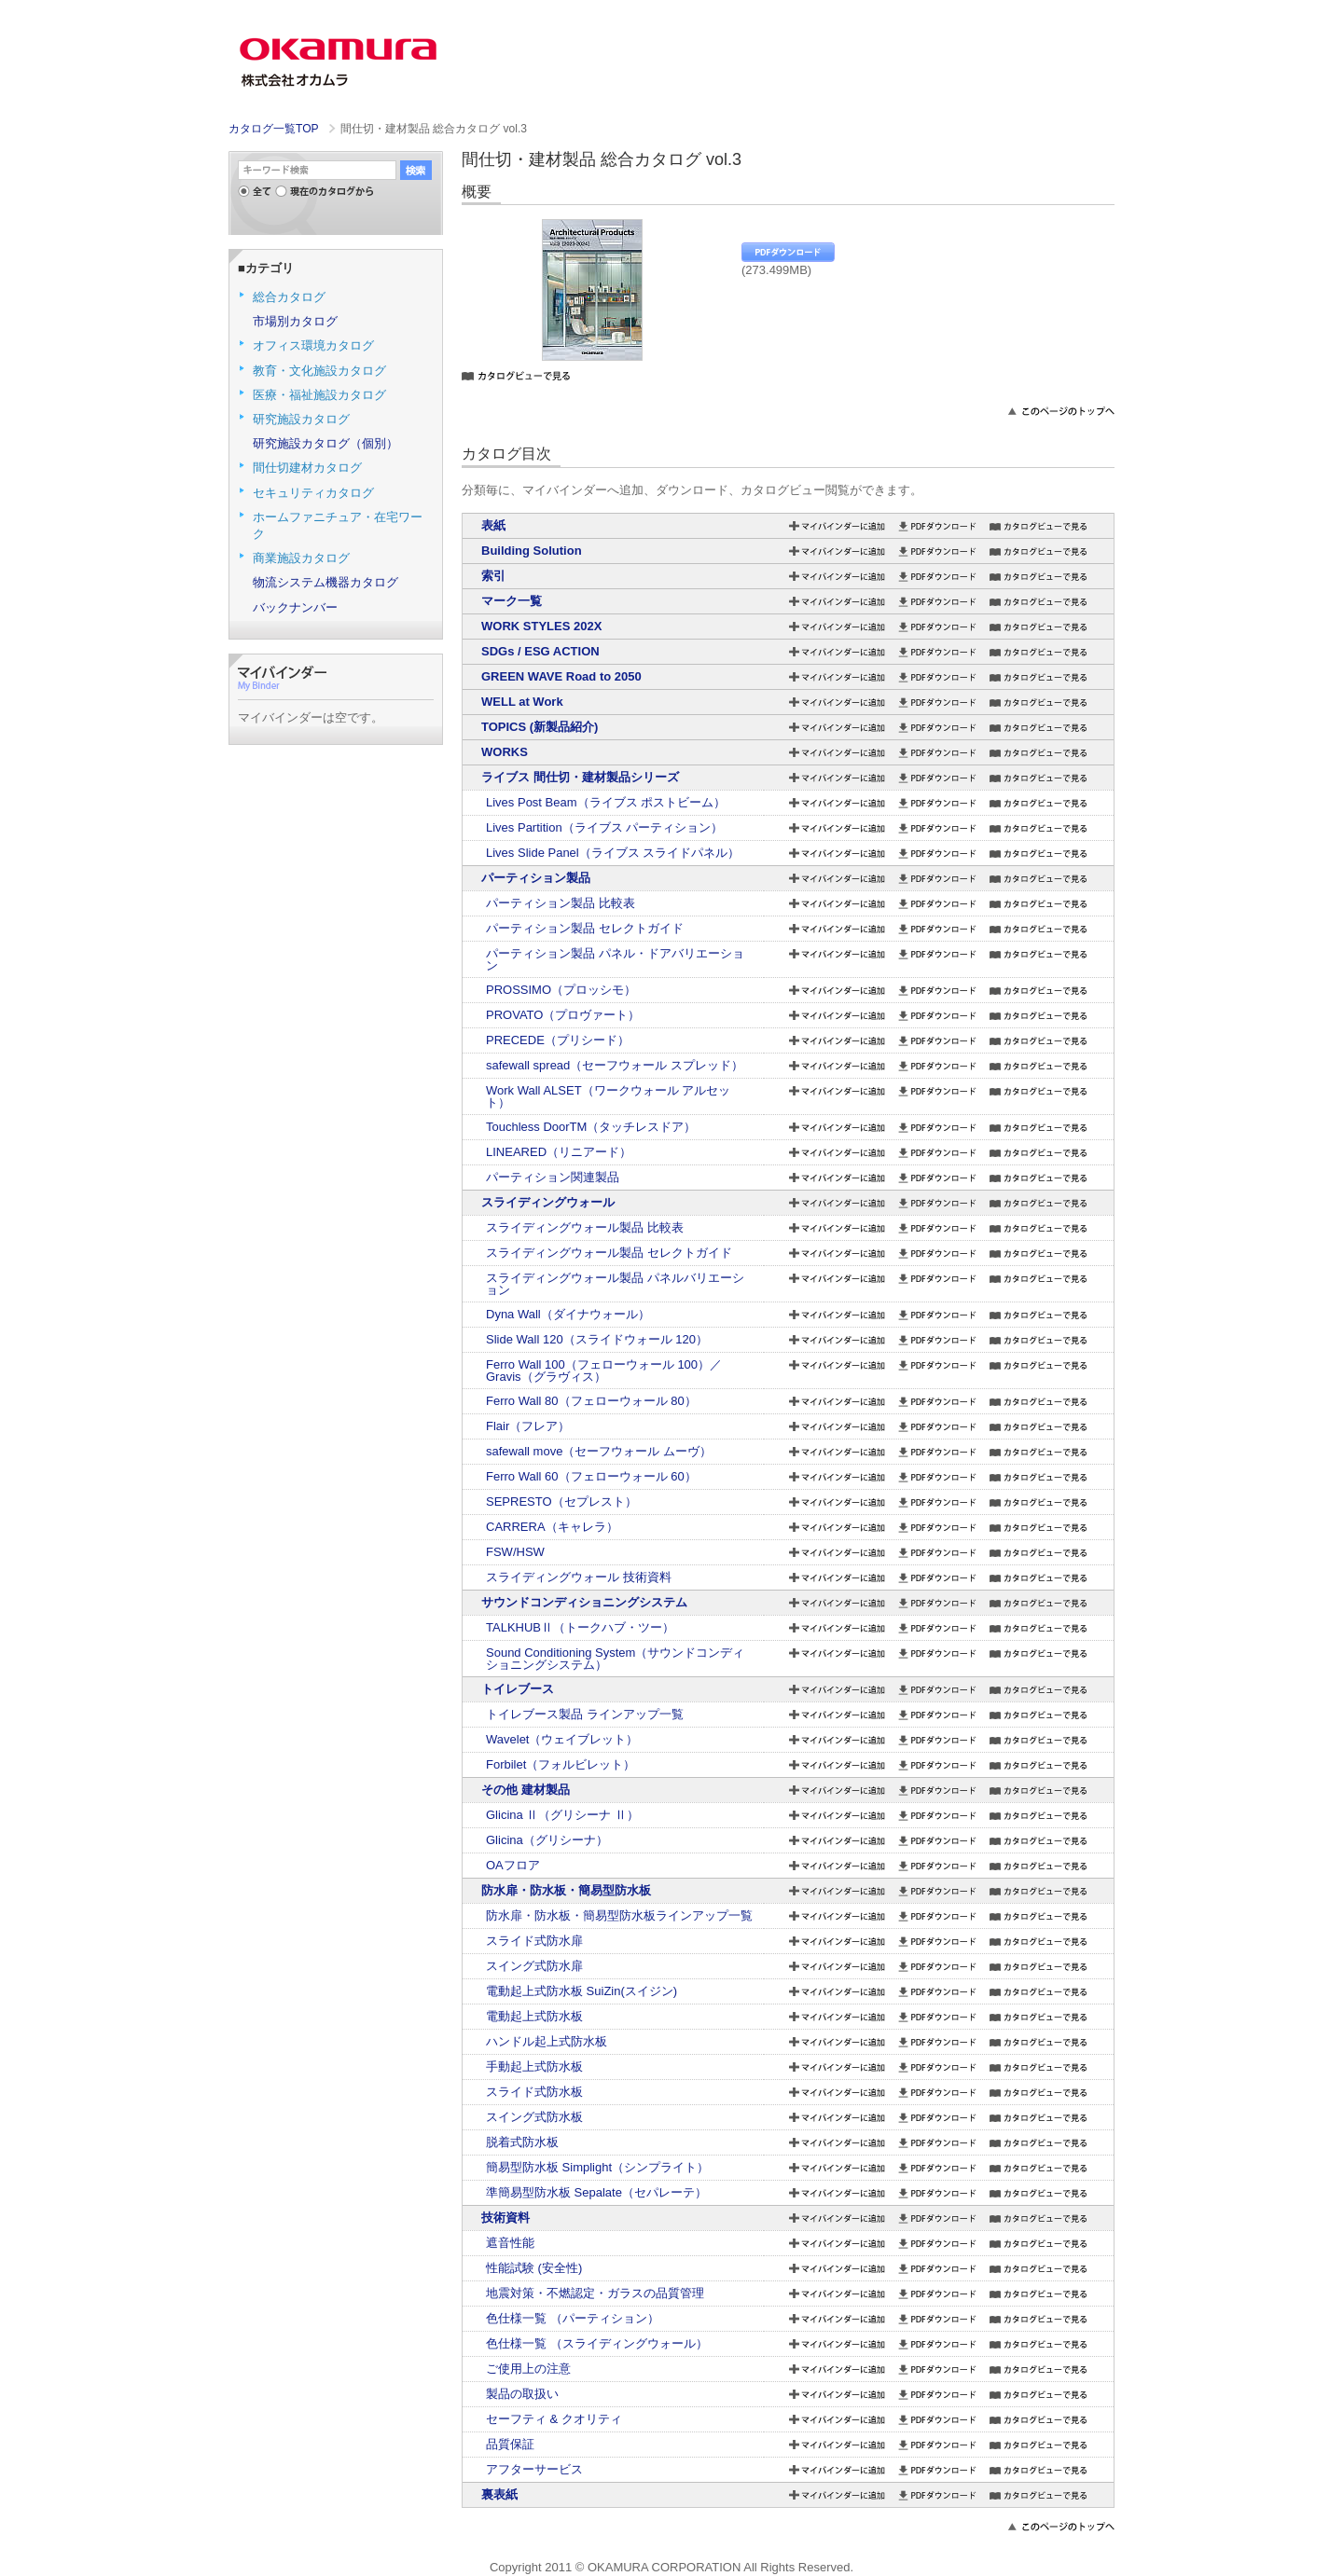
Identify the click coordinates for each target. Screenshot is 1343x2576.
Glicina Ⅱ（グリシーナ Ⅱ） (562, 1815)
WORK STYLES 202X (541, 626)
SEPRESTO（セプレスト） (561, 1501)
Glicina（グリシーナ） (547, 1840)
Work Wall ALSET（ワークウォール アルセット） (608, 1096)
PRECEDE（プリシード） (558, 1040)
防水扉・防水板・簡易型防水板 (566, 1890)
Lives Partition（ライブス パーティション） (604, 827)
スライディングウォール (548, 1202)
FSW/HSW (515, 1552)
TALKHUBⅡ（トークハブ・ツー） (580, 1627)
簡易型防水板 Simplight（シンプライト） (597, 2167)
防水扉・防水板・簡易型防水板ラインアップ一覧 (619, 1915)
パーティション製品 (535, 878)
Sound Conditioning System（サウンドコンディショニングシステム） (615, 1659)
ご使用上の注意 (528, 2369)
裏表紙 (499, 2494)
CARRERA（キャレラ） (552, 1527)
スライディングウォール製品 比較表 (585, 1227)
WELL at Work (522, 702)
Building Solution (531, 551)
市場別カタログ (295, 321)
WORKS (504, 752)
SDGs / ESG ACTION (540, 651)
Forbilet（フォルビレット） (560, 1764)
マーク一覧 (511, 601)
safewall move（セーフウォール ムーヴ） (599, 1451)
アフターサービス (534, 2469)
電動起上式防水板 (534, 2016)
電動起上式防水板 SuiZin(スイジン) (581, 1991)
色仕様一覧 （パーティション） (572, 2318)
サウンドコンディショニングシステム (584, 1602)
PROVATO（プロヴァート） (563, 1015)
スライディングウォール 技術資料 (579, 1577)
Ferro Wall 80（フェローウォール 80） (591, 1401)
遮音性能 (510, 2243)
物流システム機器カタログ (325, 582)
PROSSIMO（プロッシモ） (561, 990)
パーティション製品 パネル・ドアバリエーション (615, 959)
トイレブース (517, 1689)
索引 (493, 576)
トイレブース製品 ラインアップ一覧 (585, 1714)
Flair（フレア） (528, 1426)
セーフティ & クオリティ (554, 2419)
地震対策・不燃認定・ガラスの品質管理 (595, 2293)
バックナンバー (295, 607)
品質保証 (510, 2444)
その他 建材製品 (525, 1790)
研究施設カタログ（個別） (325, 443)
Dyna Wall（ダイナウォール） (568, 1314)
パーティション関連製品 (552, 1177)
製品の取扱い (522, 2394)
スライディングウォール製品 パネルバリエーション (615, 1284)
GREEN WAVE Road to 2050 (561, 676)
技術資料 (505, 2218)
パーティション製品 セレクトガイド (585, 928)
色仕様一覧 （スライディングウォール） (597, 2343)
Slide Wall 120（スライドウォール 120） (597, 1339)
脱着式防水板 (522, 2142)
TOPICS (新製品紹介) (539, 727)
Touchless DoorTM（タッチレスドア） (591, 1127)
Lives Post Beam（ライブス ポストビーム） (606, 802)
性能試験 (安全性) (534, 2268)
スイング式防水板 (534, 2117)
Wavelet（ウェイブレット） (562, 1739)
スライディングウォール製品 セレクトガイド (609, 1253)
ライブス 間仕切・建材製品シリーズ (580, 777)
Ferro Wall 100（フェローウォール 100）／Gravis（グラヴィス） (604, 1370)
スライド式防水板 (534, 2092)
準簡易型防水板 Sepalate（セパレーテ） (596, 2192)
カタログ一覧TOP (273, 128)
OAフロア (513, 1865)
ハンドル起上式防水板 (546, 2041)
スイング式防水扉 (534, 1966)
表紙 (493, 525)
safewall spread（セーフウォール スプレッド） (614, 1065)
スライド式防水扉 (534, 1941)
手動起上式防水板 (534, 2066)
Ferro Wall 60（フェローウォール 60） (591, 1476)
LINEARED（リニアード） (558, 1152)
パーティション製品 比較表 (560, 903)
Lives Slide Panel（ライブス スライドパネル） (613, 853)
